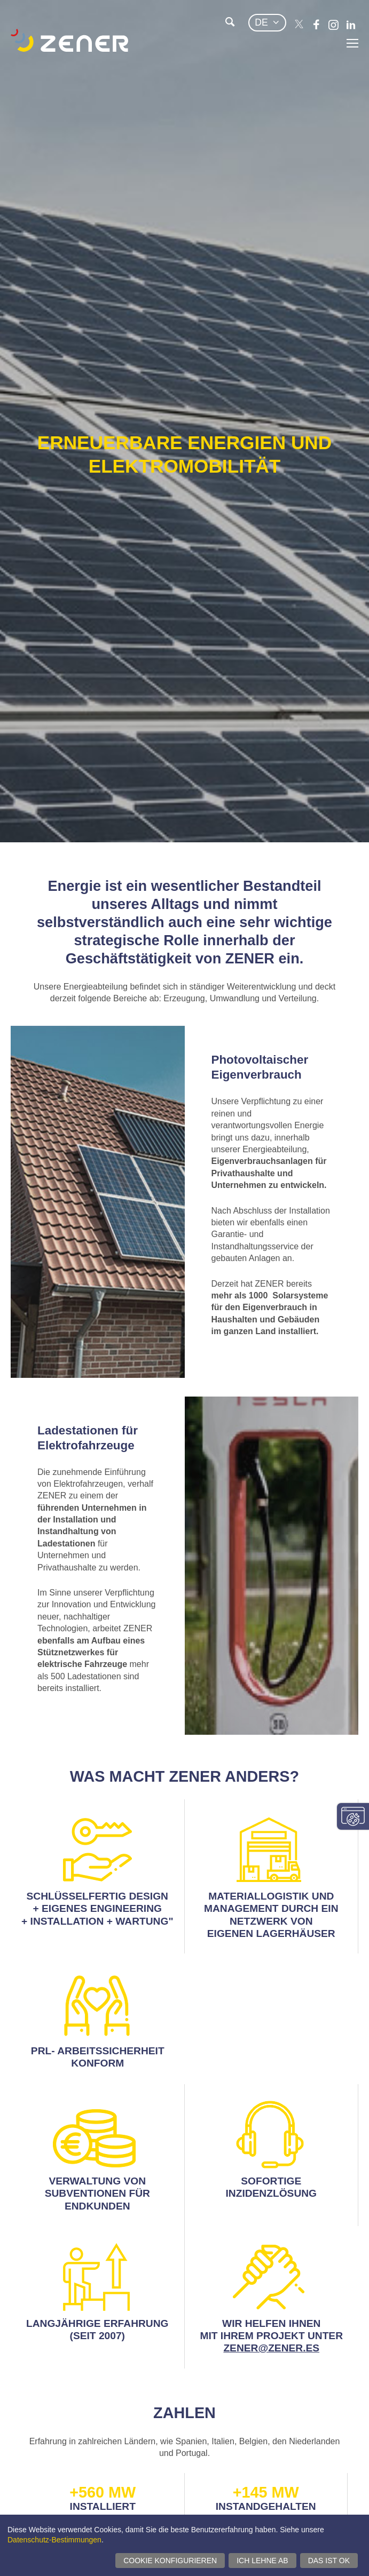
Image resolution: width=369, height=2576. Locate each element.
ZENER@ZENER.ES (271, 2348)
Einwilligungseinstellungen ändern (353, 1816)
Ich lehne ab (262, 2560)
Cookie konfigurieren (170, 2560)
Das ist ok (329, 2560)
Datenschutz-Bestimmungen (54, 2539)
